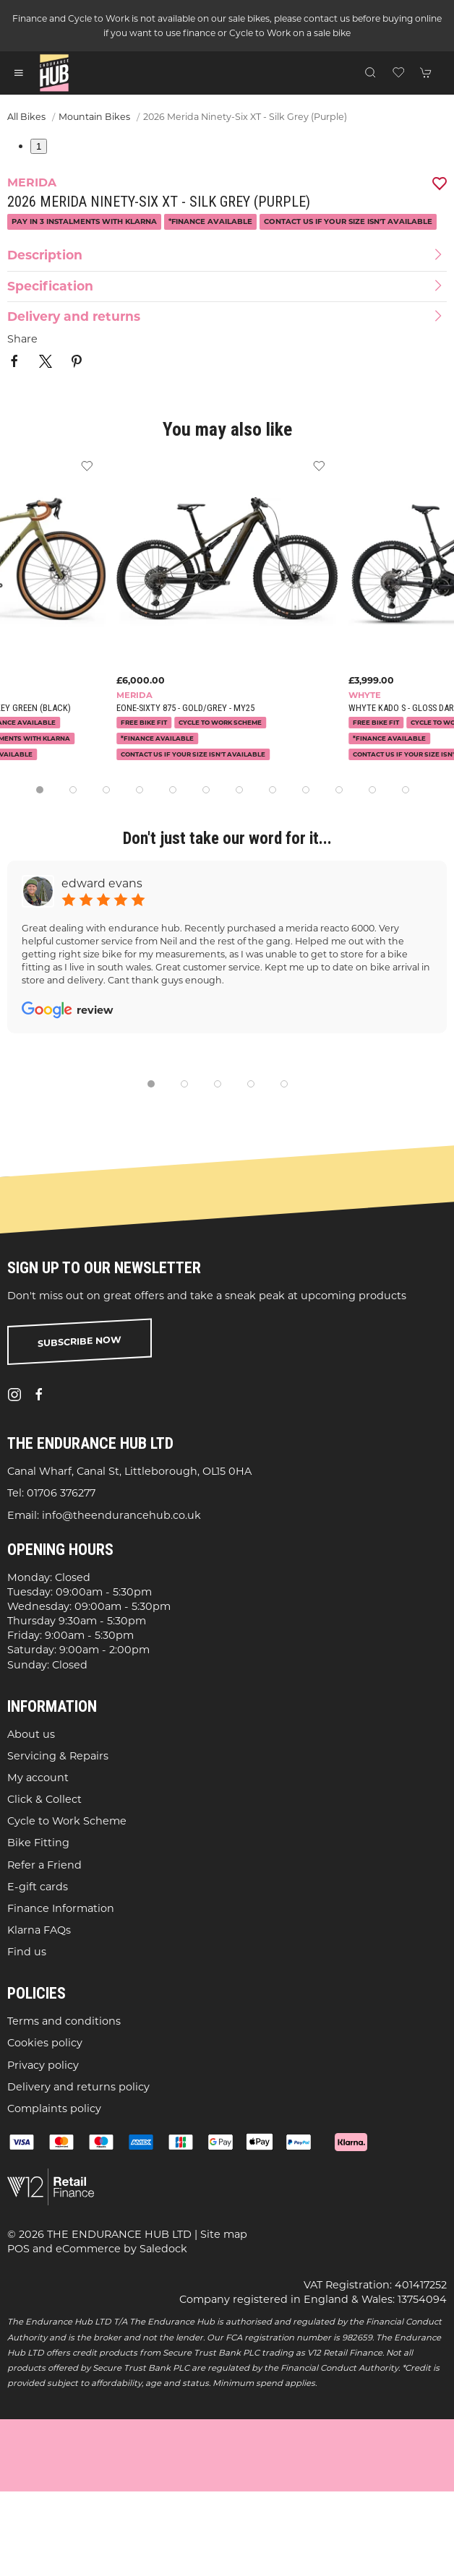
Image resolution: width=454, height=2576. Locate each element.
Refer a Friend (44, 1864)
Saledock (163, 2248)
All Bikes (26, 116)
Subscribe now (79, 1341)
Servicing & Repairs (57, 1755)
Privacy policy (43, 2064)
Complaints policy (54, 2108)
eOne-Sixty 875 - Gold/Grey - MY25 (185, 707)
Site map (223, 2234)
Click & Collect (44, 1799)
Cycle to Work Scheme (67, 1820)
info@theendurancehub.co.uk (121, 1514)
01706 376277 (61, 1492)
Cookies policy (44, 2042)
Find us (26, 1951)
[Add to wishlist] (318, 465)
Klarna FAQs (39, 1930)
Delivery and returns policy (78, 2086)
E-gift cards (37, 1886)
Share (22, 338)
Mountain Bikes (94, 116)
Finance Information (60, 1908)
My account (38, 1777)
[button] (18, 73)
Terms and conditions (64, 2021)
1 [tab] (38, 146)
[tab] (39, 789)
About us (31, 1733)
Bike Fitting (38, 1842)
